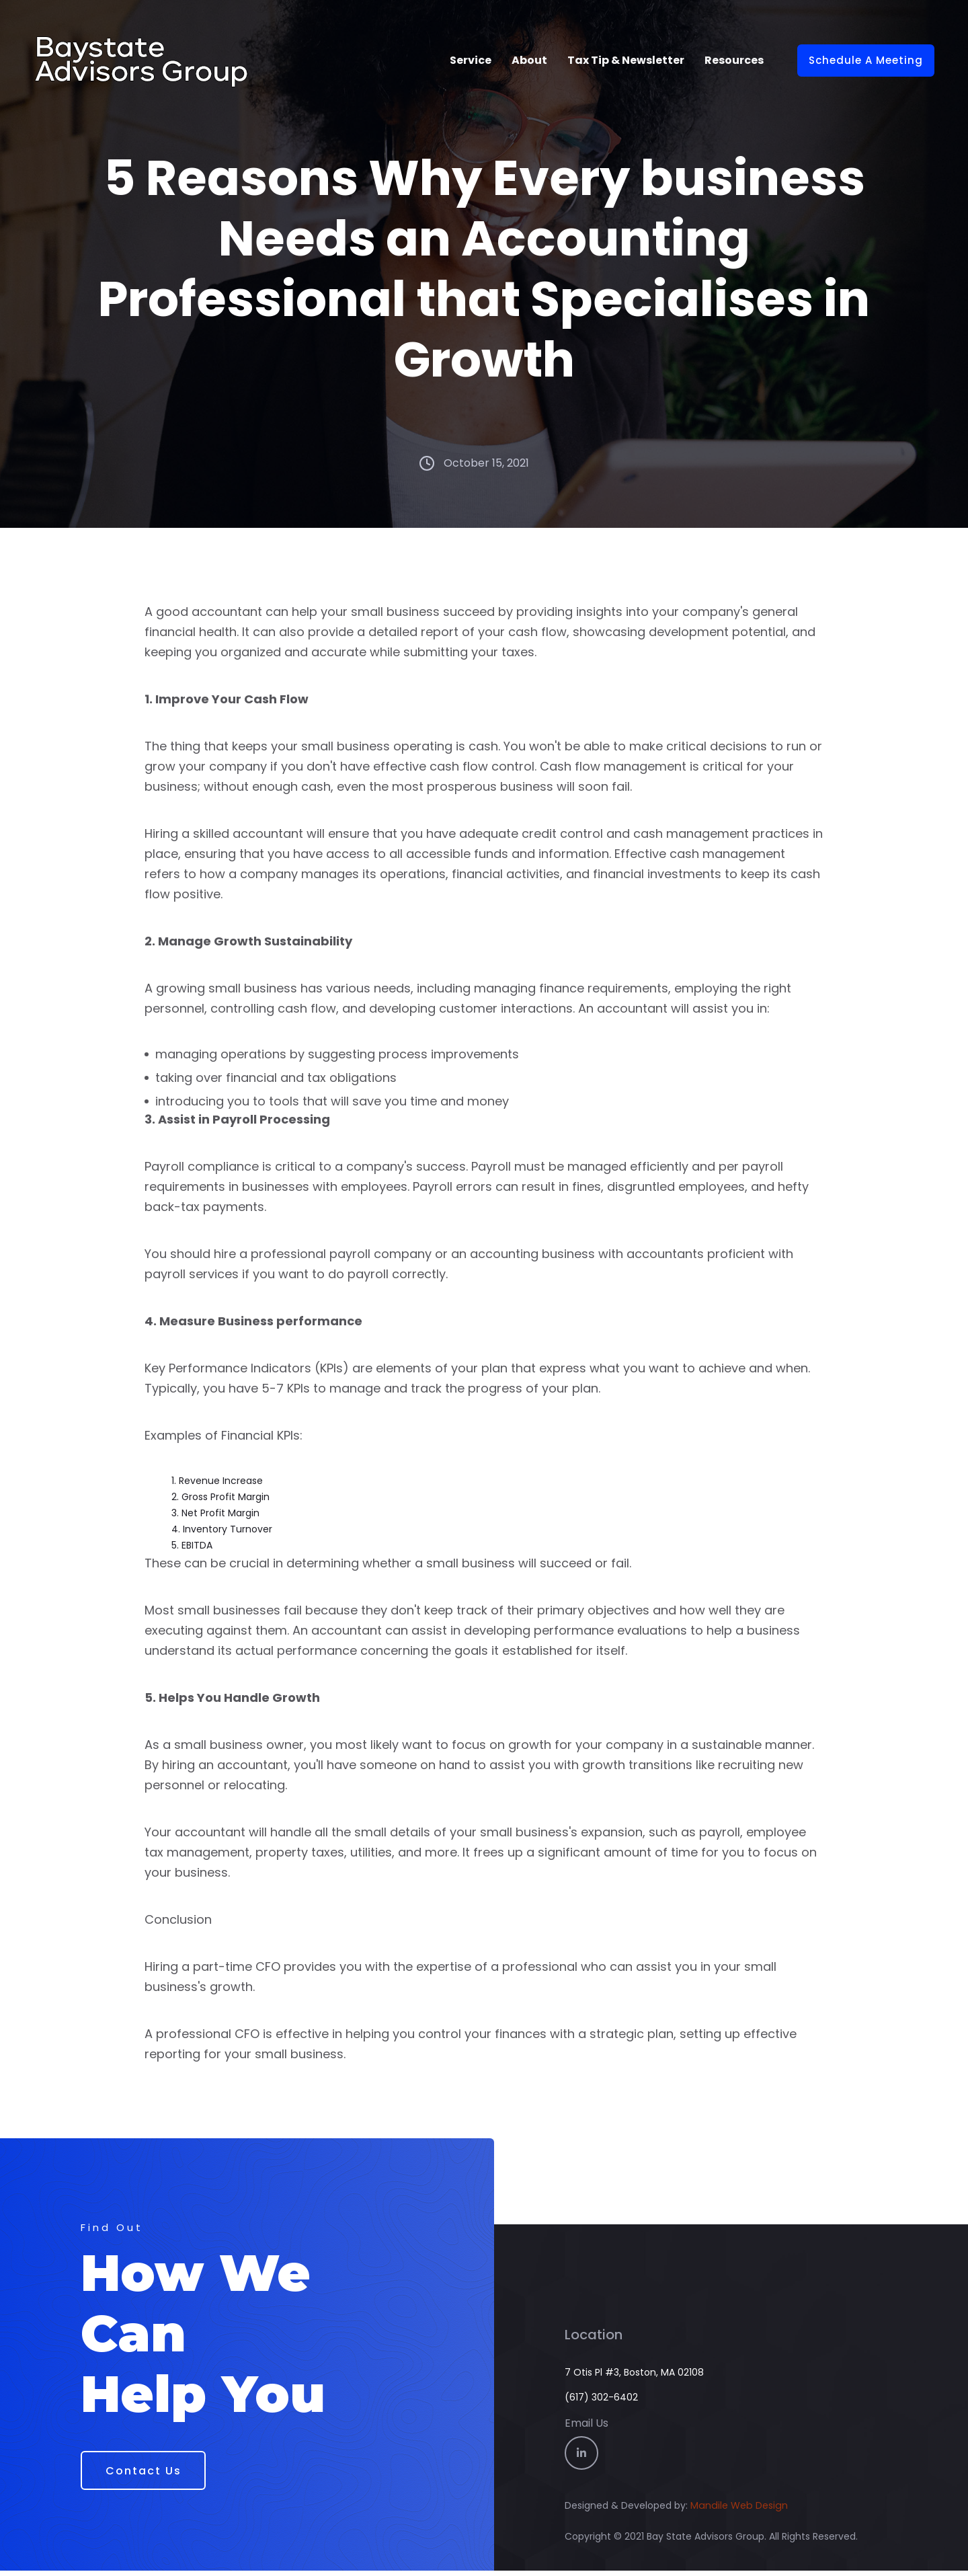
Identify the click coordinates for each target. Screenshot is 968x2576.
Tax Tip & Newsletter (625, 60)
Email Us (586, 2428)
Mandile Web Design (737, 2511)
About (529, 60)
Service (470, 60)
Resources (734, 60)
